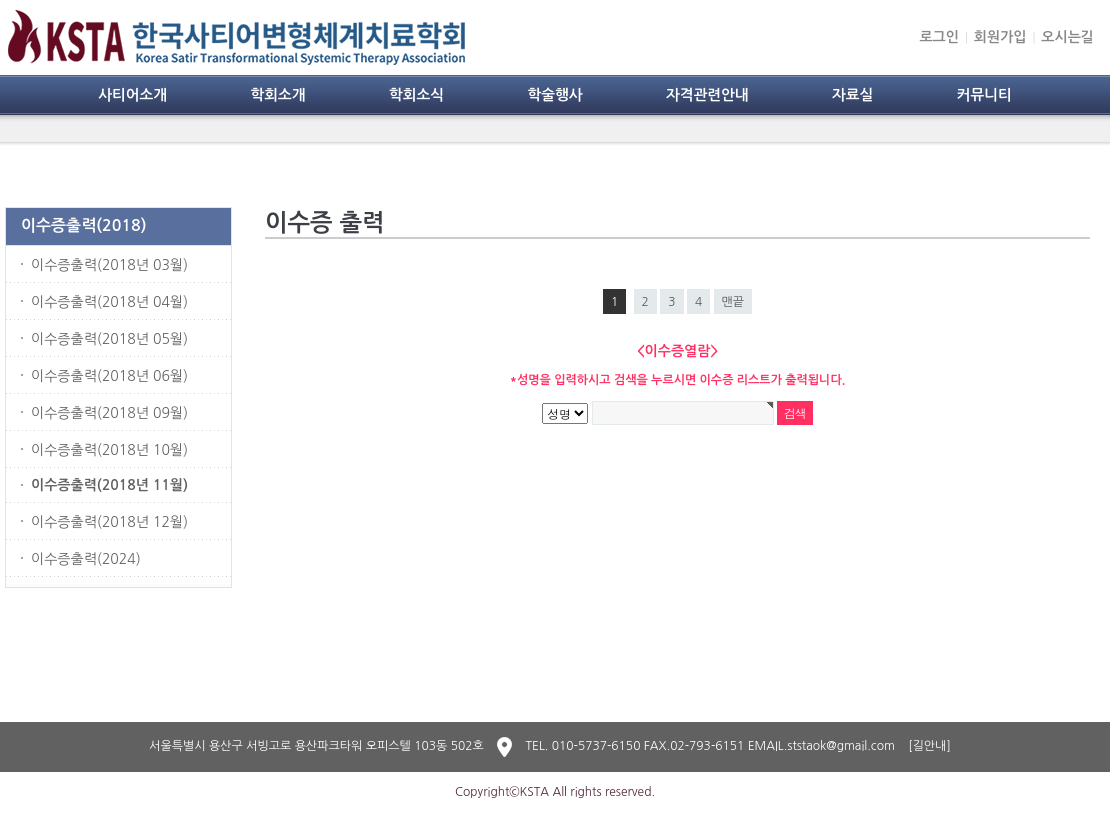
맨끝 (733, 302)
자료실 (852, 95)
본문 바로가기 (0, 0)
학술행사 (554, 95)
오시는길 (1067, 37)
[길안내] (929, 746)
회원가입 (1000, 37)
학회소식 (416, 95)
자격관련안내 (707, 95)
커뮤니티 (984, 95)
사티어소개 (132, 95)
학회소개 (277, 95)
